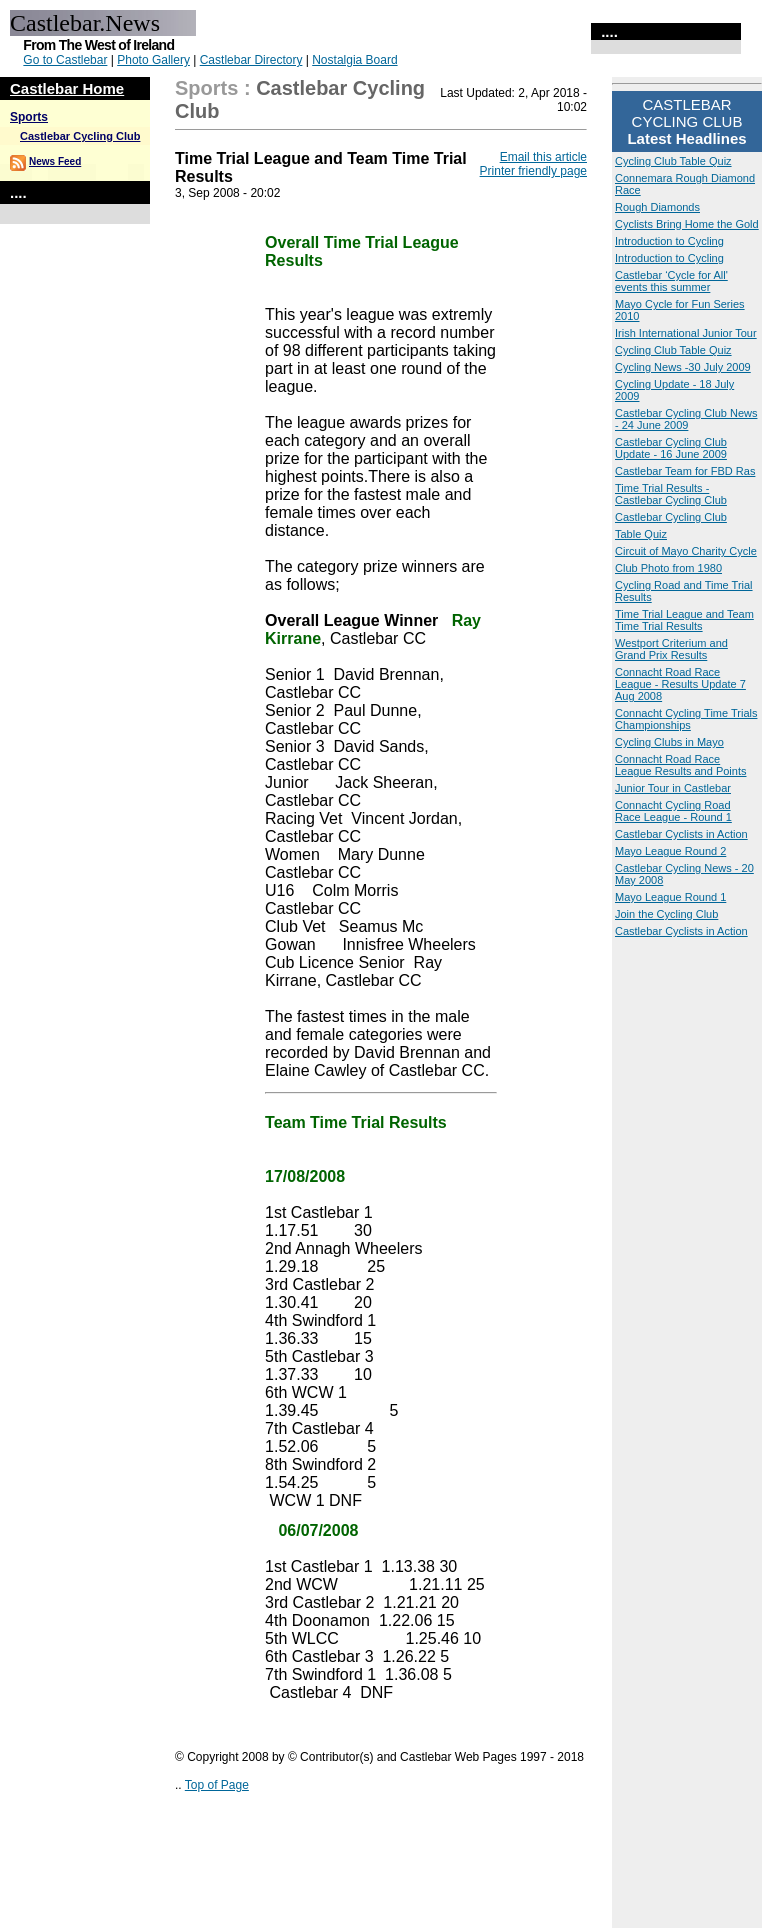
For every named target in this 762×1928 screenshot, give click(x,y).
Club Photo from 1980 (668, 568)
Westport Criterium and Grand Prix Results (671, 649)
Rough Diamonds (657, 207)
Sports (29, 117)
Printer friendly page (533, 171)
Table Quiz (641, 534)
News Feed (55, 161)
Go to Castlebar (65, 60)
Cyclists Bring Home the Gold (687, 224)
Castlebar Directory (251, 60)
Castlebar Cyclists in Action (681, 834)
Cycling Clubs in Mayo (669, 742)
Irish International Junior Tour (686, 333)
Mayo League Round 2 (670, 851)
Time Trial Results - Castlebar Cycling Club (671, 494)
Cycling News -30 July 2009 (683, 367)
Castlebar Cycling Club (80, 136)
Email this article (543, 157)
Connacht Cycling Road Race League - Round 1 (673, 811)
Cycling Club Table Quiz (673, 161)
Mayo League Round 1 (670, 897)
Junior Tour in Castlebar (673, 788)
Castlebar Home (67, 88)
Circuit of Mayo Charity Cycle (686, 551)
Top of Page (217, 1785)
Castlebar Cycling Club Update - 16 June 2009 (671, 448)
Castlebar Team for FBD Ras (685, 471)
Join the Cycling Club (666, 914)
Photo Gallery (153, 60)
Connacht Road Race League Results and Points (680, 765)
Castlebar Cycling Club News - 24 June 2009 (686, 419)
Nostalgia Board (354, 60)
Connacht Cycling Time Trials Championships (686, 719)
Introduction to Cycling (669, 241)
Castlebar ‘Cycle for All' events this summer (671, 281)
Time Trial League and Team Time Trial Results (684, 620)
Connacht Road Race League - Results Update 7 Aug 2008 (680, 684)
